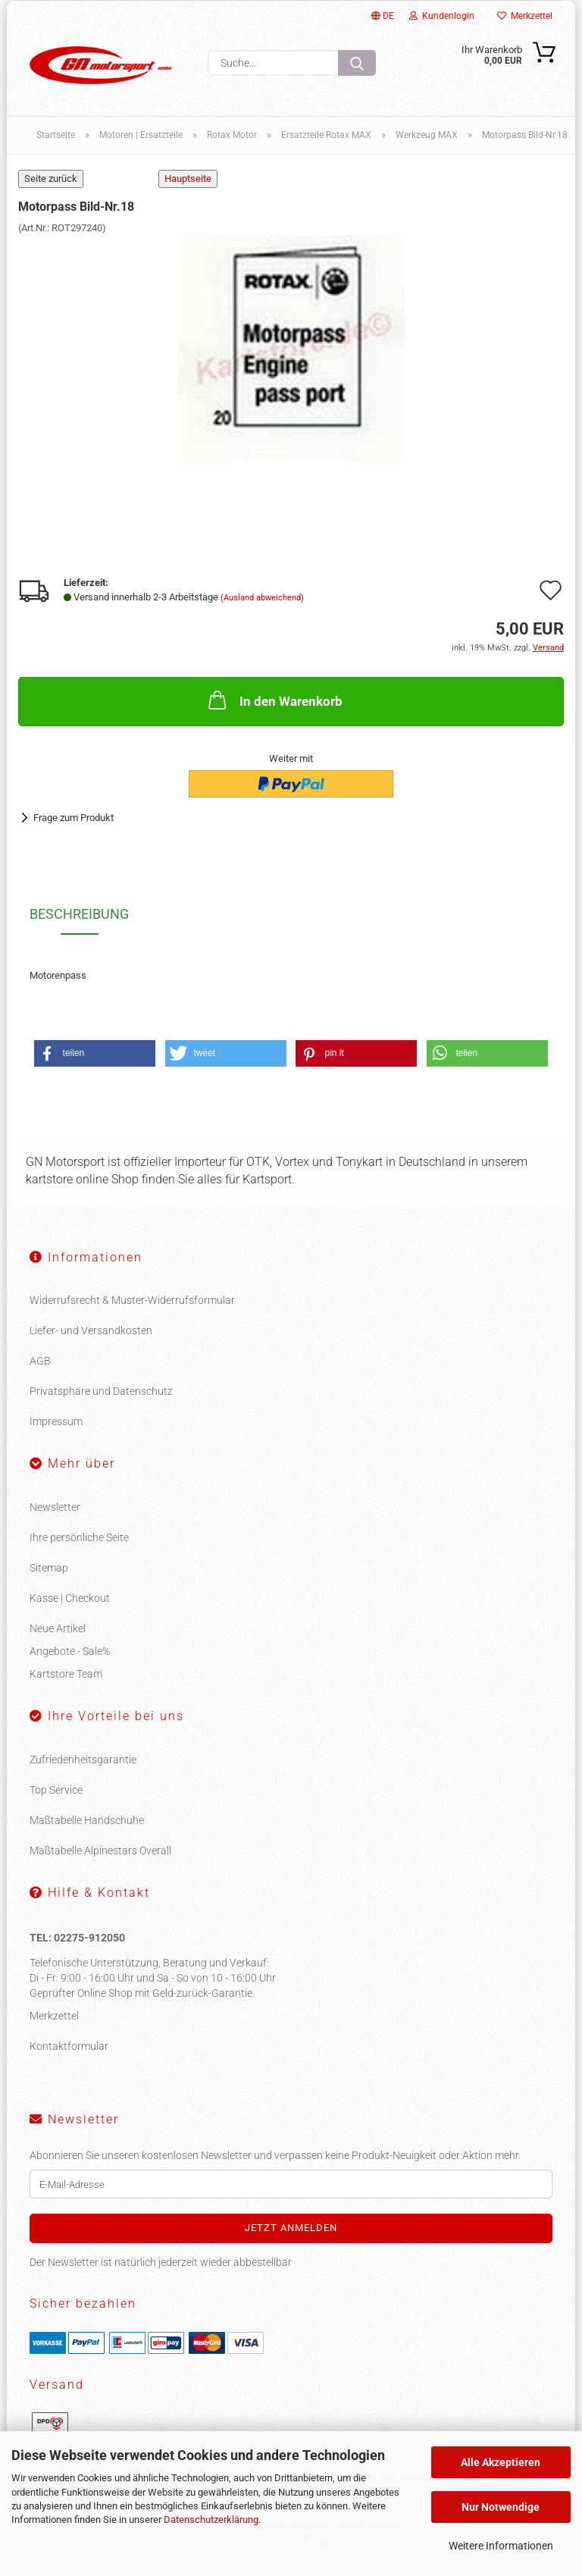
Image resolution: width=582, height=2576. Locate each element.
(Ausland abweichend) (262, 607)
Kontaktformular (69, 2055)
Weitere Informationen (501, 2546)
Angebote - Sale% (70, 1660)
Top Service (56, 1799)
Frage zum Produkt (73, 826)
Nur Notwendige (501, 2507)
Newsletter (55, 1516)
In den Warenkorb (274, 709)
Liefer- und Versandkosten (91, 1339)
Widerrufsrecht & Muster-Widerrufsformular (132, 1309)
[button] (94, 1062)
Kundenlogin (441, 16)
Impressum (56, 1430)
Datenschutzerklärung (211, 2519)
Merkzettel (524, 16)
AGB (40, 1370)
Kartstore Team (66, 1683)
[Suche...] (357, 63)
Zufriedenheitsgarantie (83, 1769)
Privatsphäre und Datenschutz (101, 1400)
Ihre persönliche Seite (79, 1546)
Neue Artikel (58, 1637)
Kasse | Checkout (70, 1607)
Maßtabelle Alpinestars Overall (100, 1860)
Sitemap (49, 1577)
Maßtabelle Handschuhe (87, 1829)
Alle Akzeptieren (500, 2462)
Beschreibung (79, 923)
